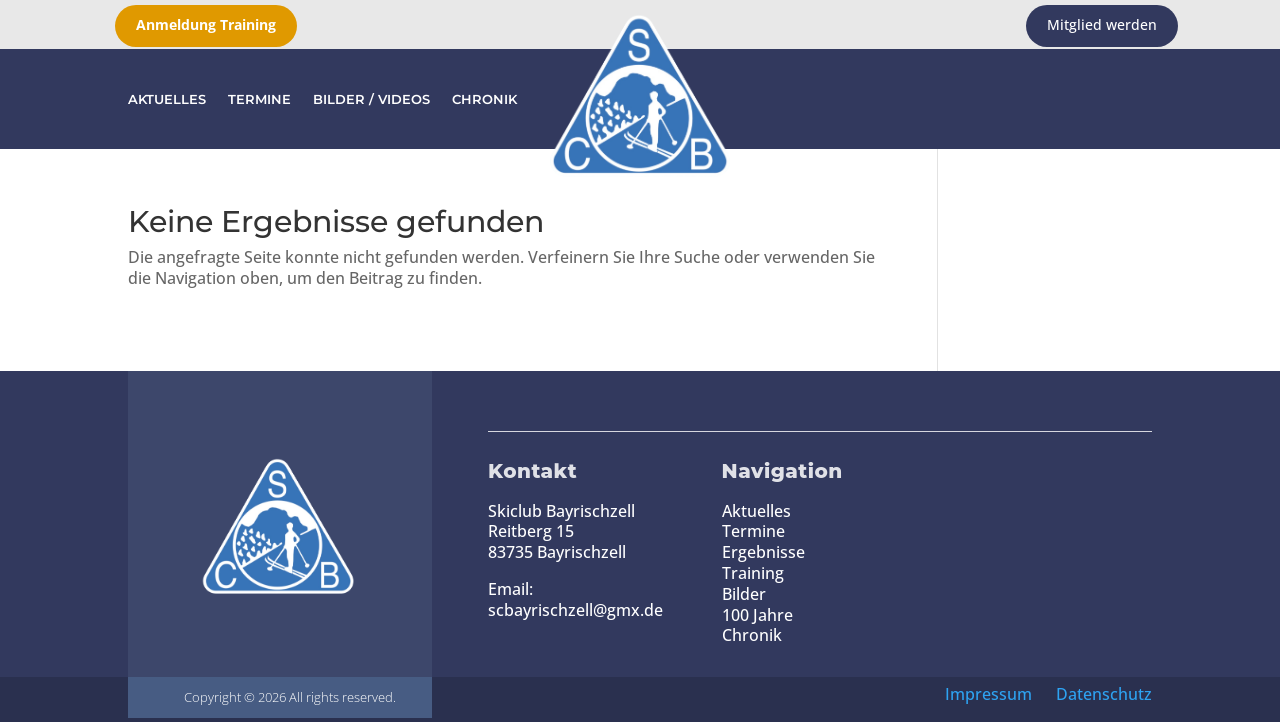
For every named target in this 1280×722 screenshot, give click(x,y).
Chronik (484, 99)
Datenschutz (1104, 694)
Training (753, 573)
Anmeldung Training (206, 24)
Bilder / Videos (371, 99)
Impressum (988, 694)
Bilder (744, 594)
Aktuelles (167, 99)
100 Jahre (757, 615)
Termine (259, 99)
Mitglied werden (1102, 24)
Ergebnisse (763, 552)
